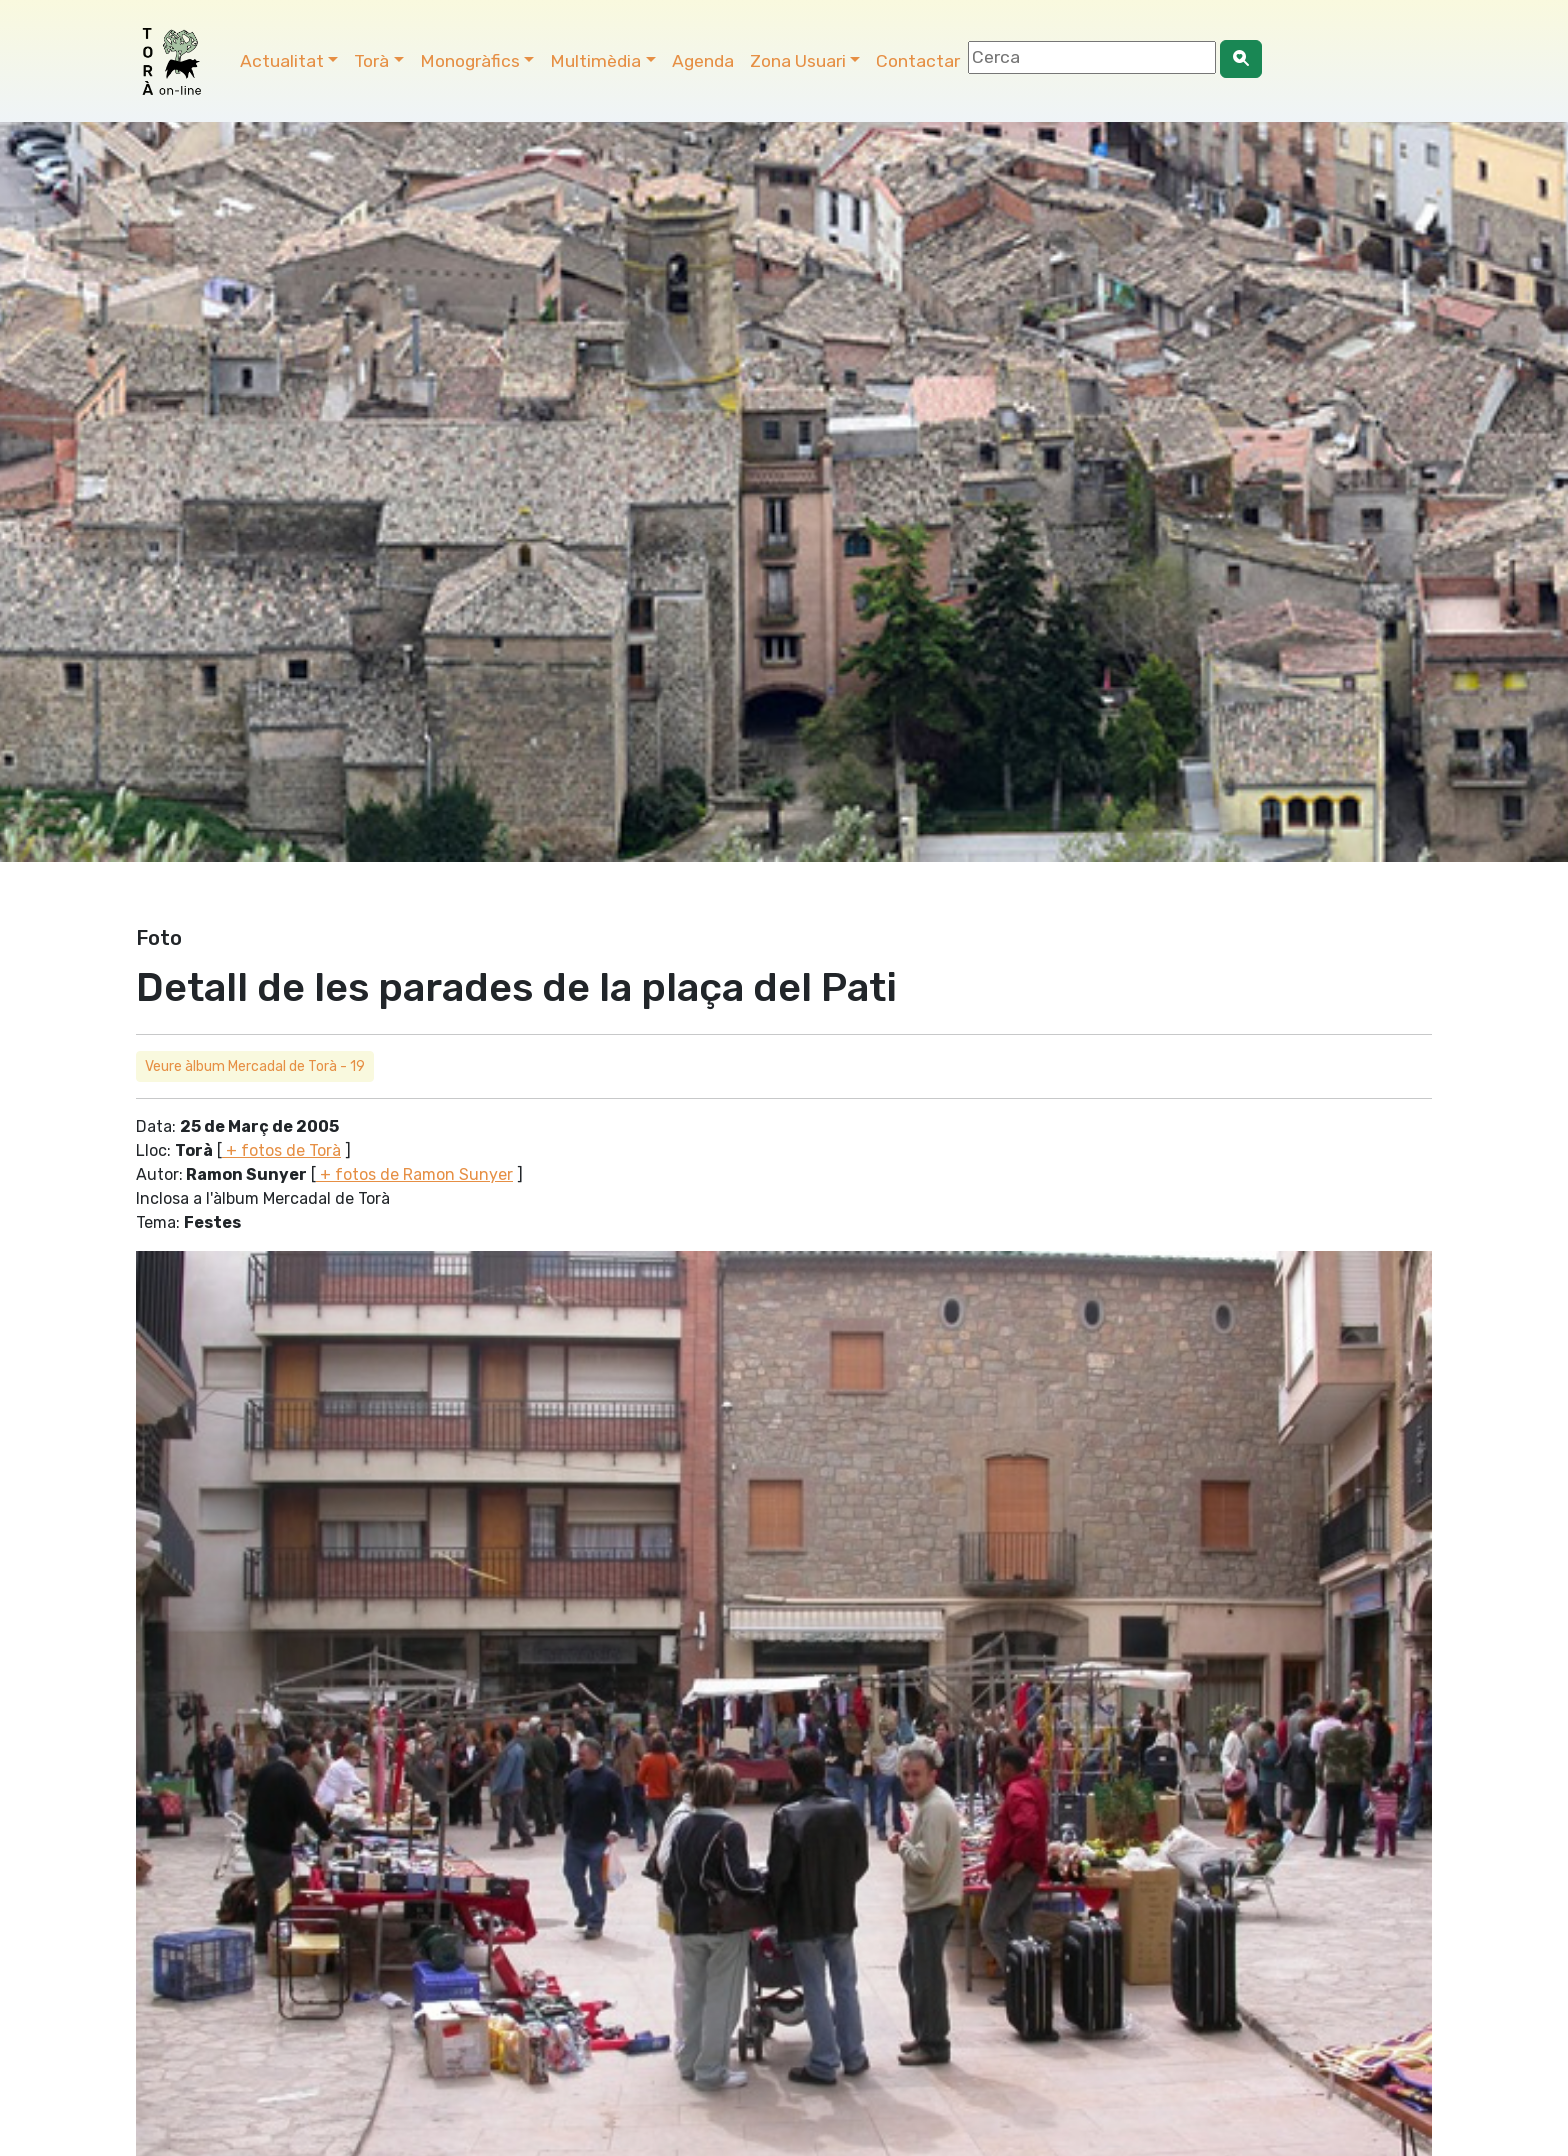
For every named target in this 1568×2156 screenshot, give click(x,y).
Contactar (918, 61)
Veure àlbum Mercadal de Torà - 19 (255, 1066)
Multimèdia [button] (595, 61)
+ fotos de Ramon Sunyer (414, 1174)
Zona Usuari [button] (798, 61)
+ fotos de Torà (281, 1150)
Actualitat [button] (282, 61)
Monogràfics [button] (470, 61)
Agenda (703, 61)
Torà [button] (371, 61)
